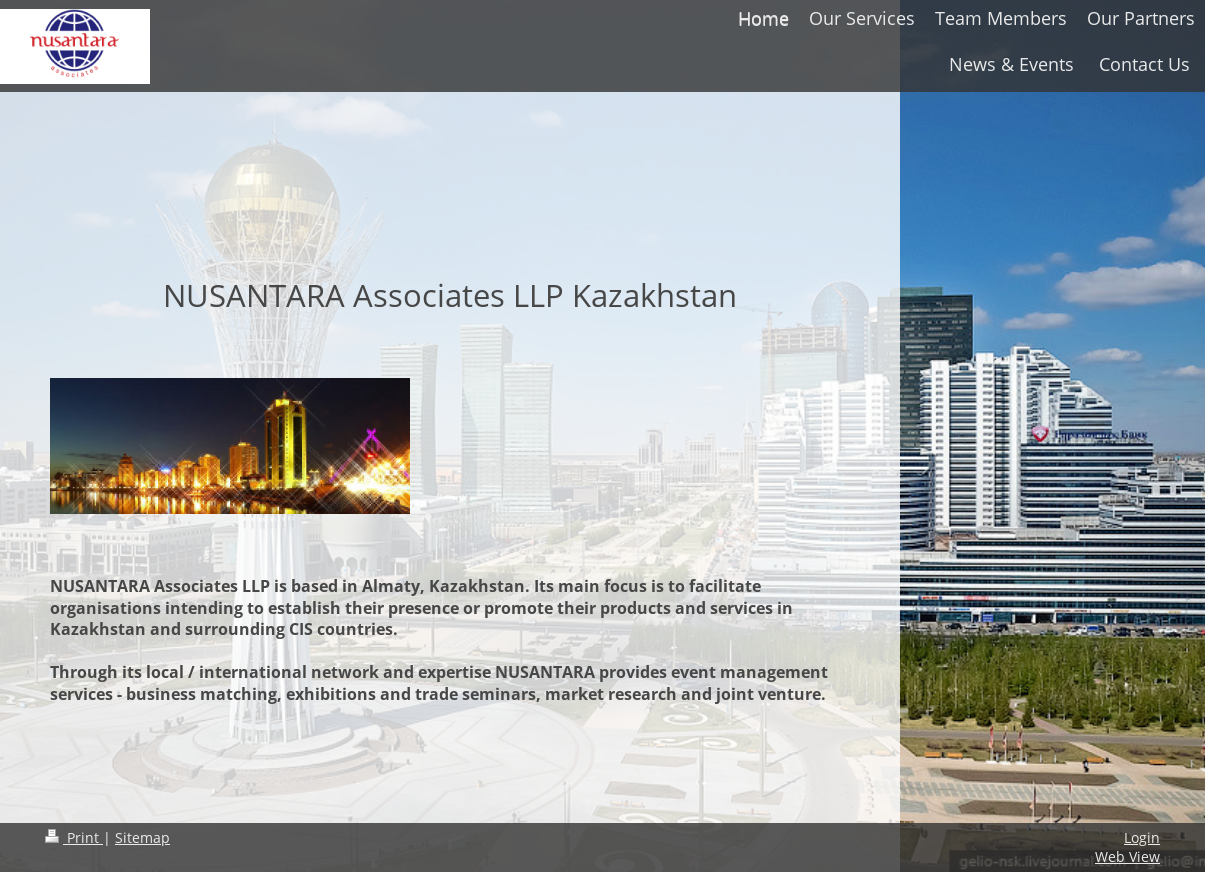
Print (74, 837)
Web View (1127, 856)
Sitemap (142, 837)
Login (1142, 837)
